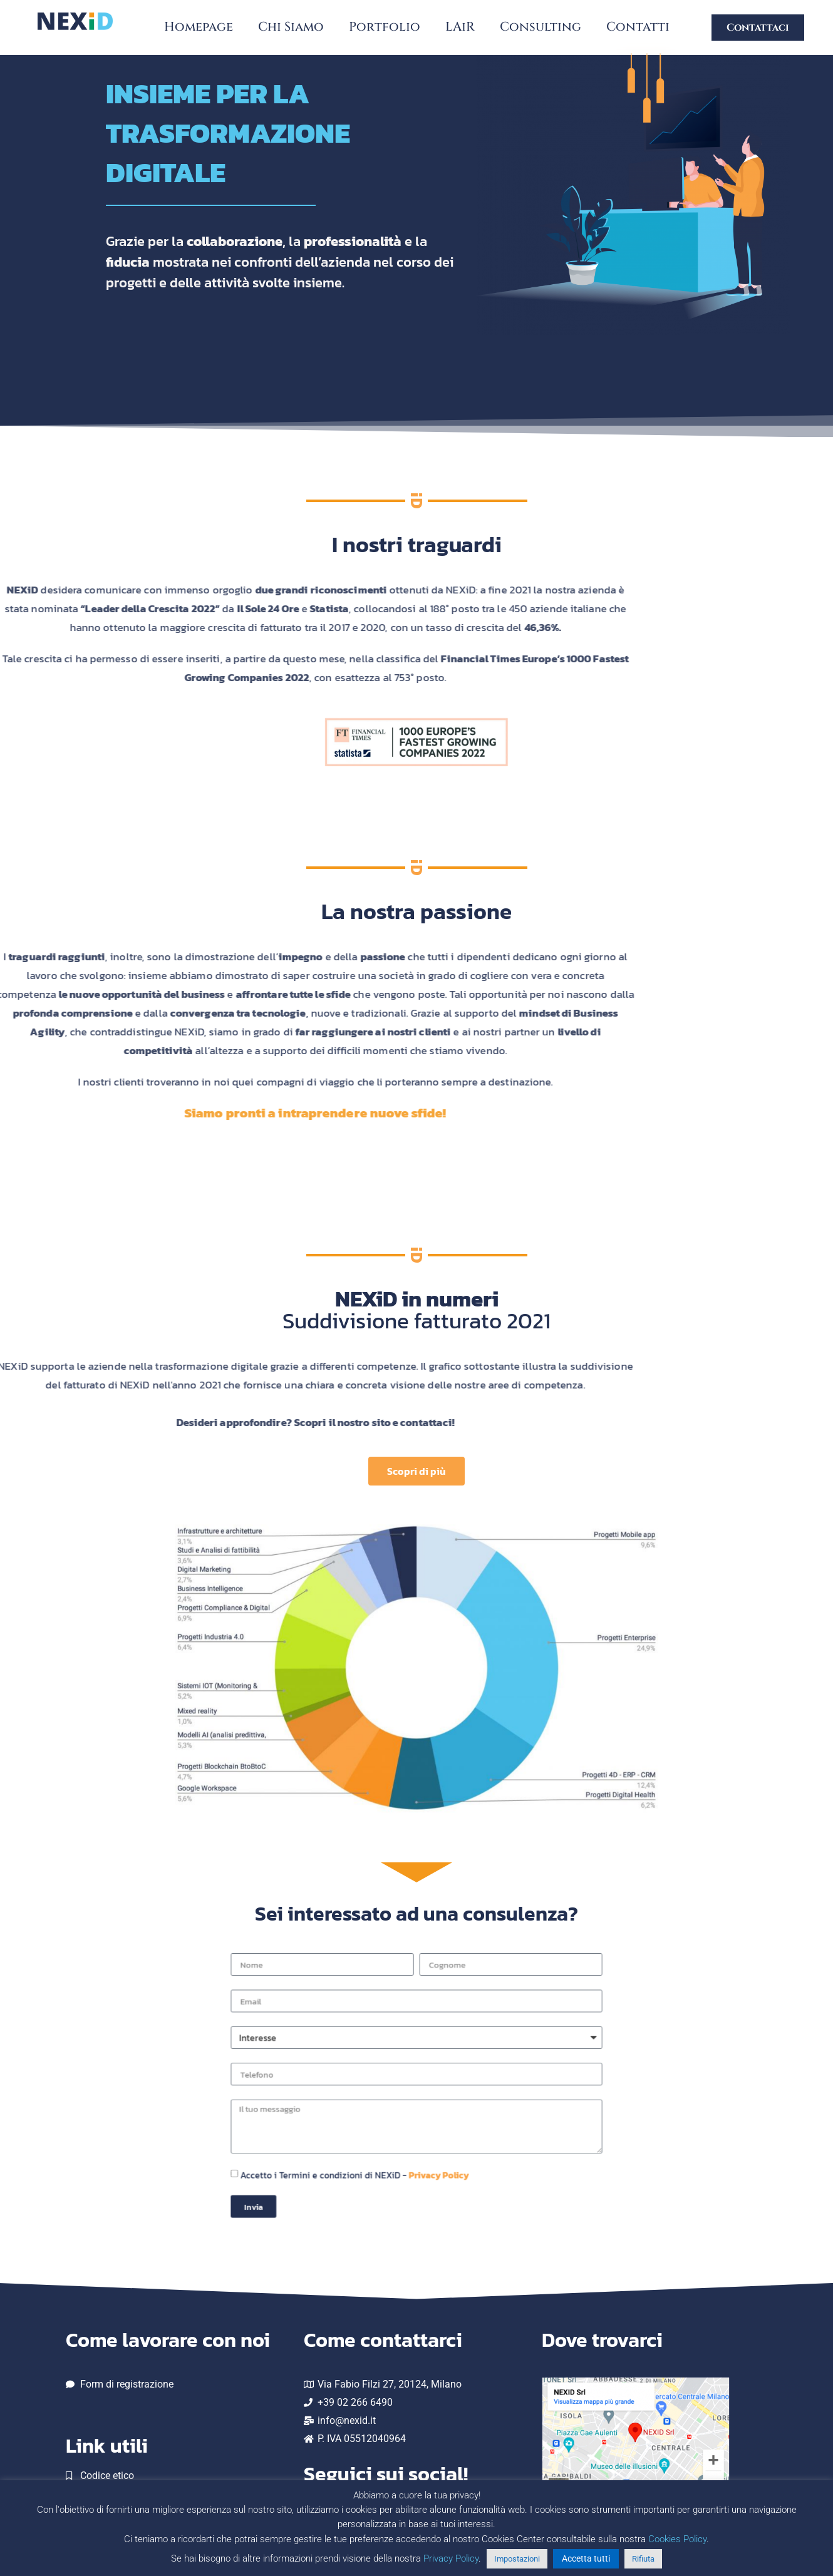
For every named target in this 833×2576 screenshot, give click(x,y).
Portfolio (384, 26)
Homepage (198, 26)
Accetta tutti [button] (586, 2558)
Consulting (540, 26)
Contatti (638, 26)
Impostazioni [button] (517, 2558)
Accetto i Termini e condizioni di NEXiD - (390, 2134)
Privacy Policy (425, 2134)
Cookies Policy (677, 2539)
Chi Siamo (291, 26)
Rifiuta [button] (643, 2558)
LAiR (460, 26)
